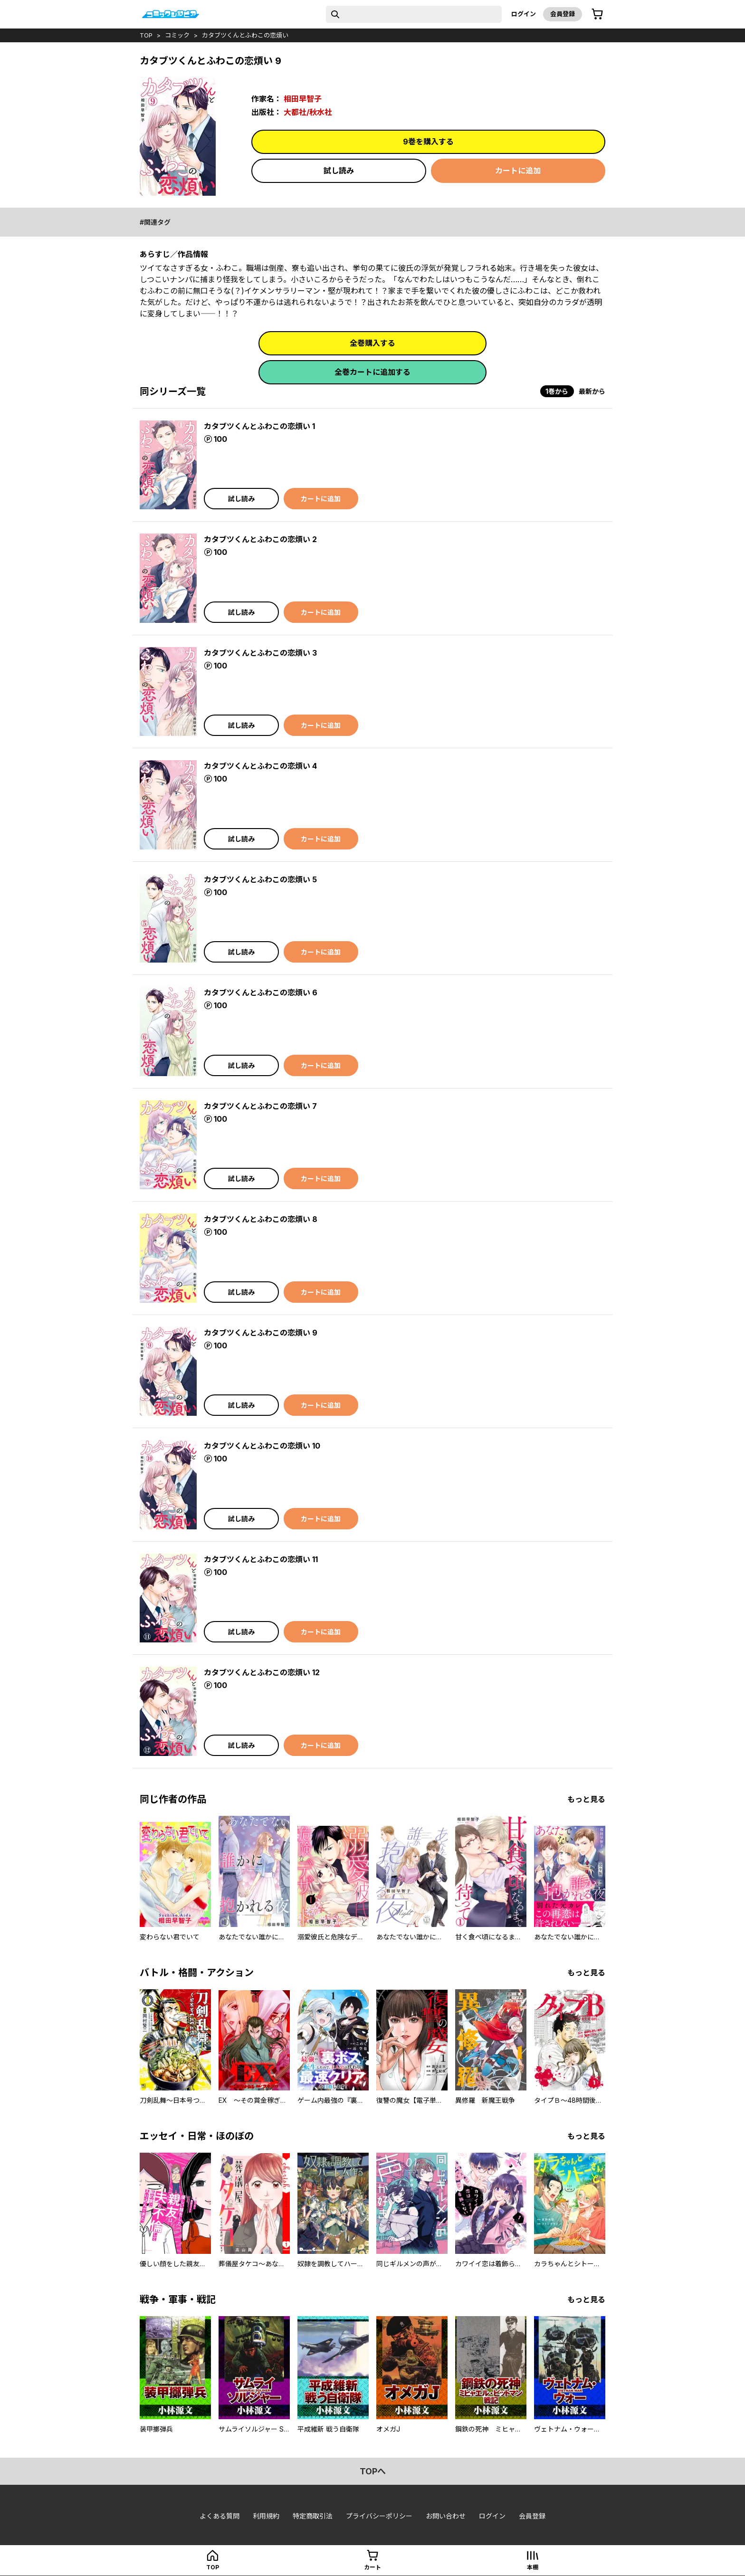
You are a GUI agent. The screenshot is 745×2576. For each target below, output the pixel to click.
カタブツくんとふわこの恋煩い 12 (262, 1672)
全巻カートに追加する (372, 372)
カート (372, 2567)
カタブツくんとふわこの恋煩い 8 (260, 1219)
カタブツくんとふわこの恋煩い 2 (260, 539)
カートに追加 (518, 170)
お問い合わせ (446, 2516)
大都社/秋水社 (308, 112)
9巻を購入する (428, 141)
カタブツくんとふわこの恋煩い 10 (262, 1445)
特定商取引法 (313, 2516)
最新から (592, 391)
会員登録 (562, 14)
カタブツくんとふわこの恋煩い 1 (259, 426)
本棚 (532, 2567)
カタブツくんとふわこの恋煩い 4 (260, 766)
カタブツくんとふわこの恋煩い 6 (260, 992)
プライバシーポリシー (379, 2516)
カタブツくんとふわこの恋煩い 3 (260, 653)
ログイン (523, 14)
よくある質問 (219, 2516)
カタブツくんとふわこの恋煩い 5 (260, 879)
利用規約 (266, 2516)
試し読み (339, 170)
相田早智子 (303, 99)
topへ (373, 2471)
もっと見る (586, 1799)
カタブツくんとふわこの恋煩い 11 (261, 1559)
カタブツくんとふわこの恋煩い (245, 35)
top (146, 35)
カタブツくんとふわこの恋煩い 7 (260, 1106)
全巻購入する (372, 343)
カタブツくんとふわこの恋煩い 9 (260, 1332)
